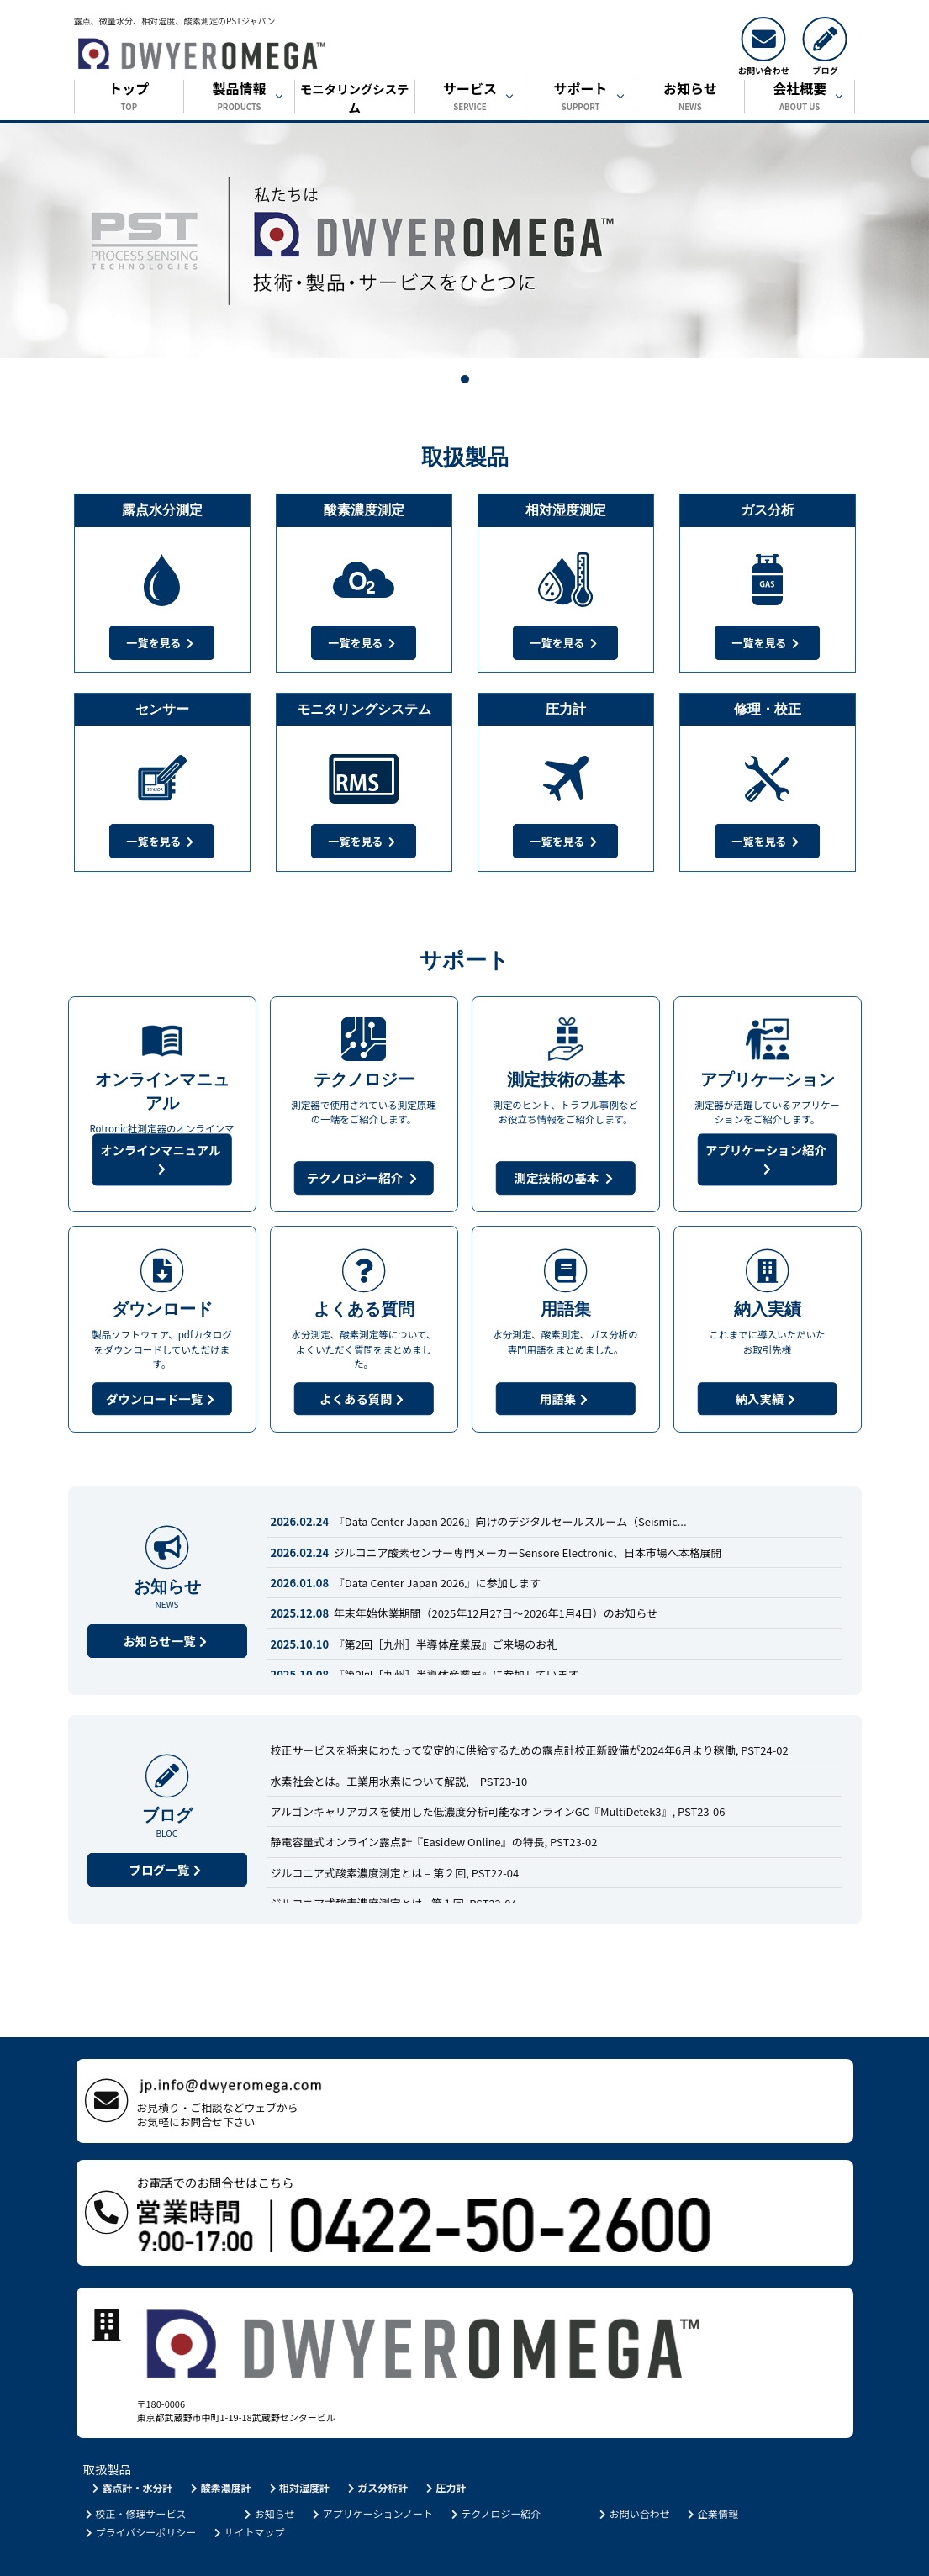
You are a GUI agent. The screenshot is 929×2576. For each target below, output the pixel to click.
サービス (470, 98)
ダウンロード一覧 (162, 1398)
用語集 (565, 1398)
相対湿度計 (298, 2448)
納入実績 (768, 1398)
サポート (580, 98)
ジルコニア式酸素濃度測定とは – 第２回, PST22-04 (395, 1873)
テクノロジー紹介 (364, 1177)
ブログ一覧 (167, 1869)
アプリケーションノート (371, 2474)
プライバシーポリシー (140, 2492)
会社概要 (800, 98)
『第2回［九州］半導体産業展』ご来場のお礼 (414, 1644)
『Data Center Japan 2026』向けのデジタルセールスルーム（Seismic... (479, 1521)
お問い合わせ (633, 2474)
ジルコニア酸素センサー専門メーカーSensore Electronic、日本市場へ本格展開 (496, 1552)
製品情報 (239, 98)
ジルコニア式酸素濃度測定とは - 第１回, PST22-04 (394, 1903)
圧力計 (445, 2448)
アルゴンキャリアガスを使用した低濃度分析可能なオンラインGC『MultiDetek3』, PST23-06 (498, 1811)
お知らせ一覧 (166, 1641)
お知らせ (690, 98)
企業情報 (711, 2474)
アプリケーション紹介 (767, 1159)
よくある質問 (363, 1398)
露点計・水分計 (131, 2448)
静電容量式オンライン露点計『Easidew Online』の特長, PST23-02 (434, 1842)
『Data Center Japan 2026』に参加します (406, 1583)
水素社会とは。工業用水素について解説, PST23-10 (399, 1781)
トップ (129, 98)
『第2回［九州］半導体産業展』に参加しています (425, 1674)
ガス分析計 (376, 2448)
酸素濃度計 (219, 2448)
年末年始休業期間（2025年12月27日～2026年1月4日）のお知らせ (464, 1613)
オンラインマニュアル (162, 1159)
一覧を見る (162, 643)
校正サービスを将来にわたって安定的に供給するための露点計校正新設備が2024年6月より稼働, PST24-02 (530, 1750)
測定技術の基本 (565, 1177)
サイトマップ (248, 2492)
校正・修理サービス (135, 2474)
